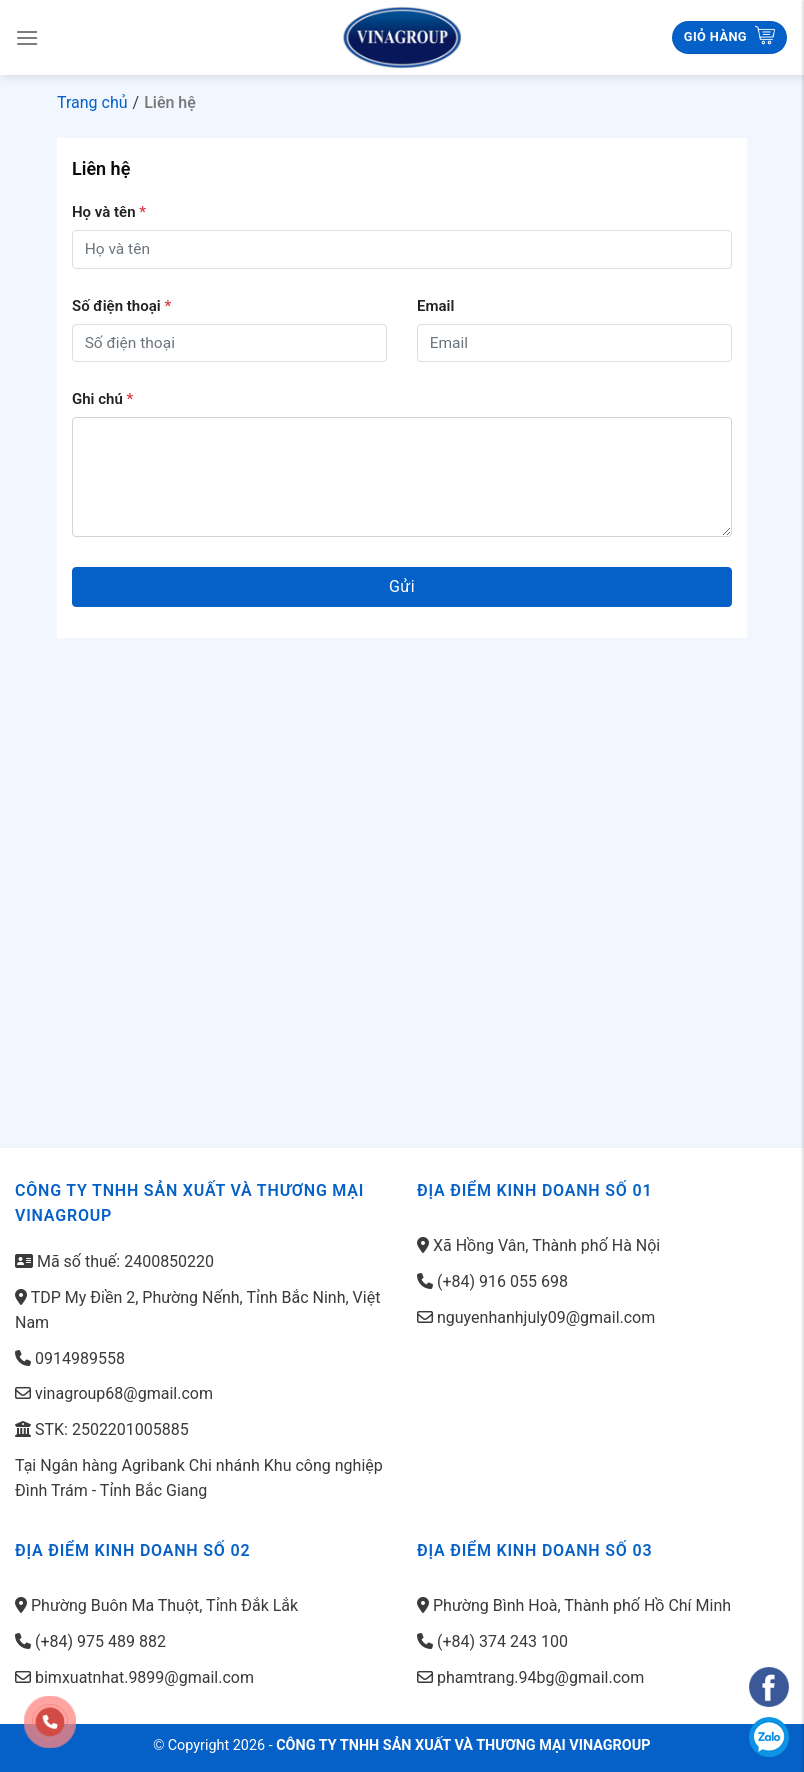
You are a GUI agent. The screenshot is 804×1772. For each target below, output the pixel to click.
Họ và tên (109, 212)
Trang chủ (92, 102)
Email (435, 306)
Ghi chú (102, 399)
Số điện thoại (121, 306)
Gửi (402, 586)
